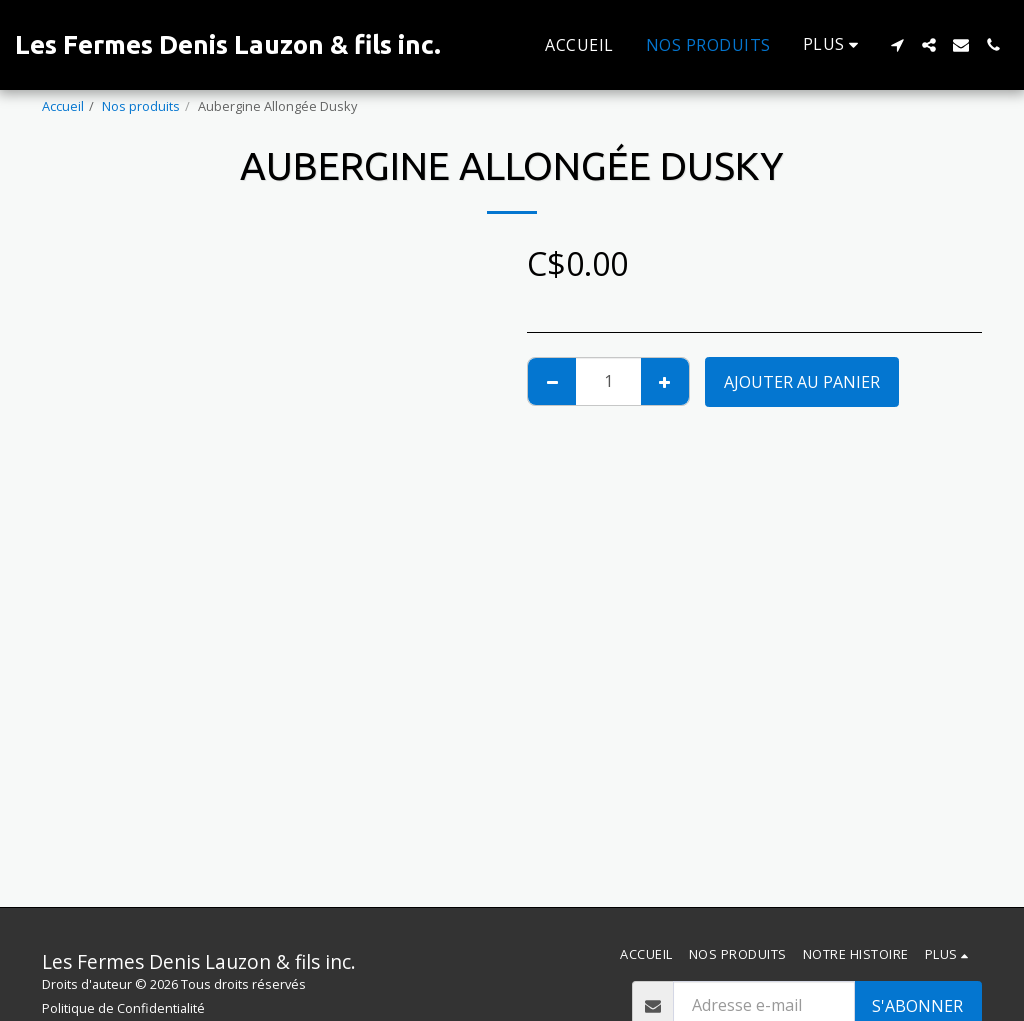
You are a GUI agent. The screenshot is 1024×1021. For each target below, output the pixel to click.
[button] (897, 45)
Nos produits (141, 106)
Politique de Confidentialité (123, 1008)
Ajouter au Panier (802, 382)
